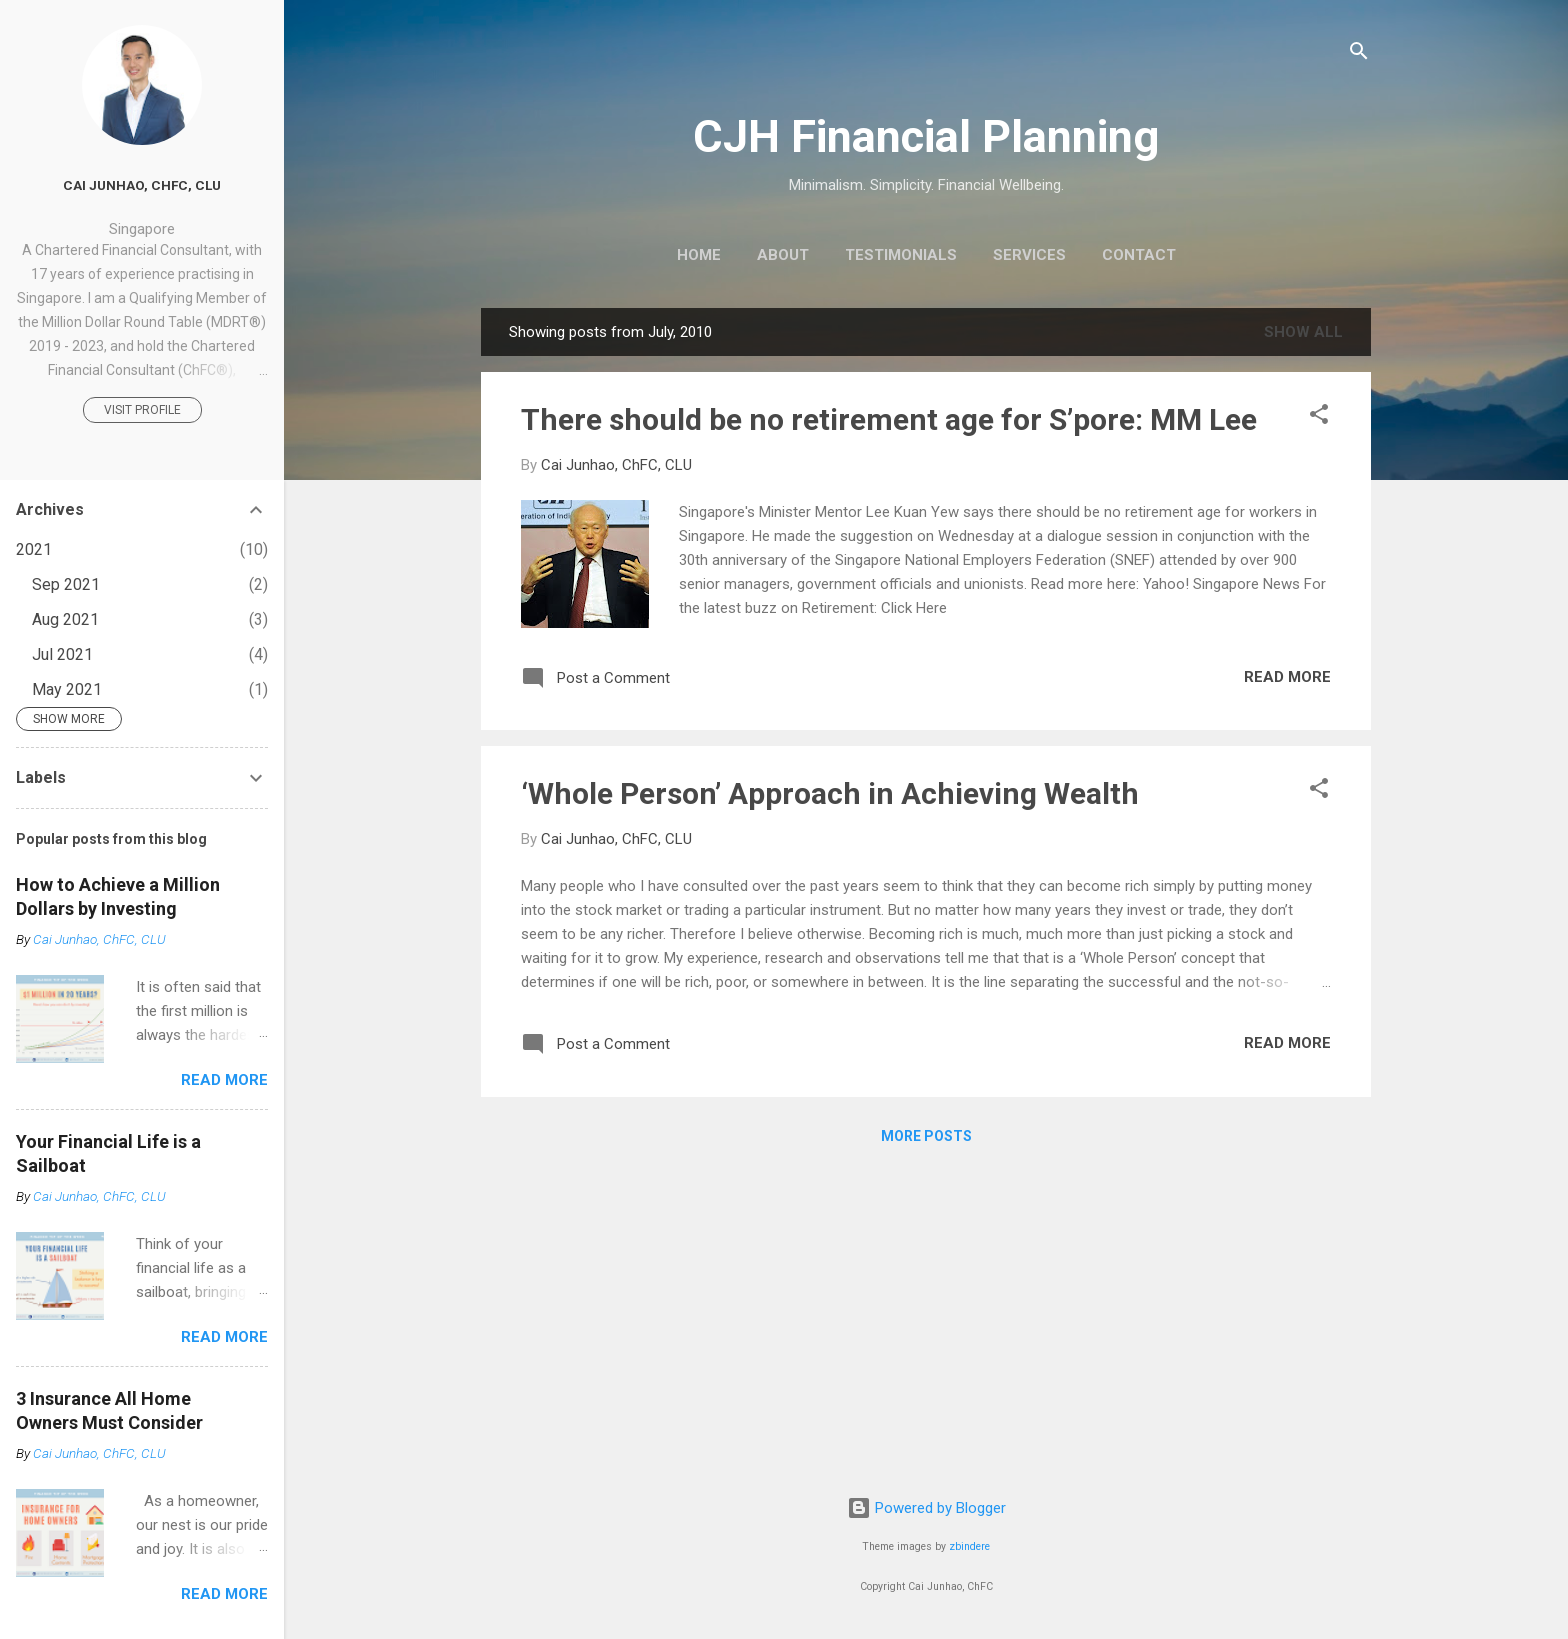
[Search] (1359, 54)
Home (699, 255)
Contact (1139, 255)
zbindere (969, 1546)
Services (1029, 255)
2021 (34, 549)
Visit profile (142, 410)
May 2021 (67, 689)
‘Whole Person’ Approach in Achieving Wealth (830, 793)
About (783, 255)
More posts (926, 1136)
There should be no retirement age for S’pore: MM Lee (889, 419)
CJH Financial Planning (926, 136)
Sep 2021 (66, 584)
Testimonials (901, 255)
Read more (1287, 677)
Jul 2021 (62, 654)
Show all (1303, 332)
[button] (1319, 417)
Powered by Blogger (926, 1508)
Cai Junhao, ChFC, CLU (142, 185)
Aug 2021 (65, 619)
